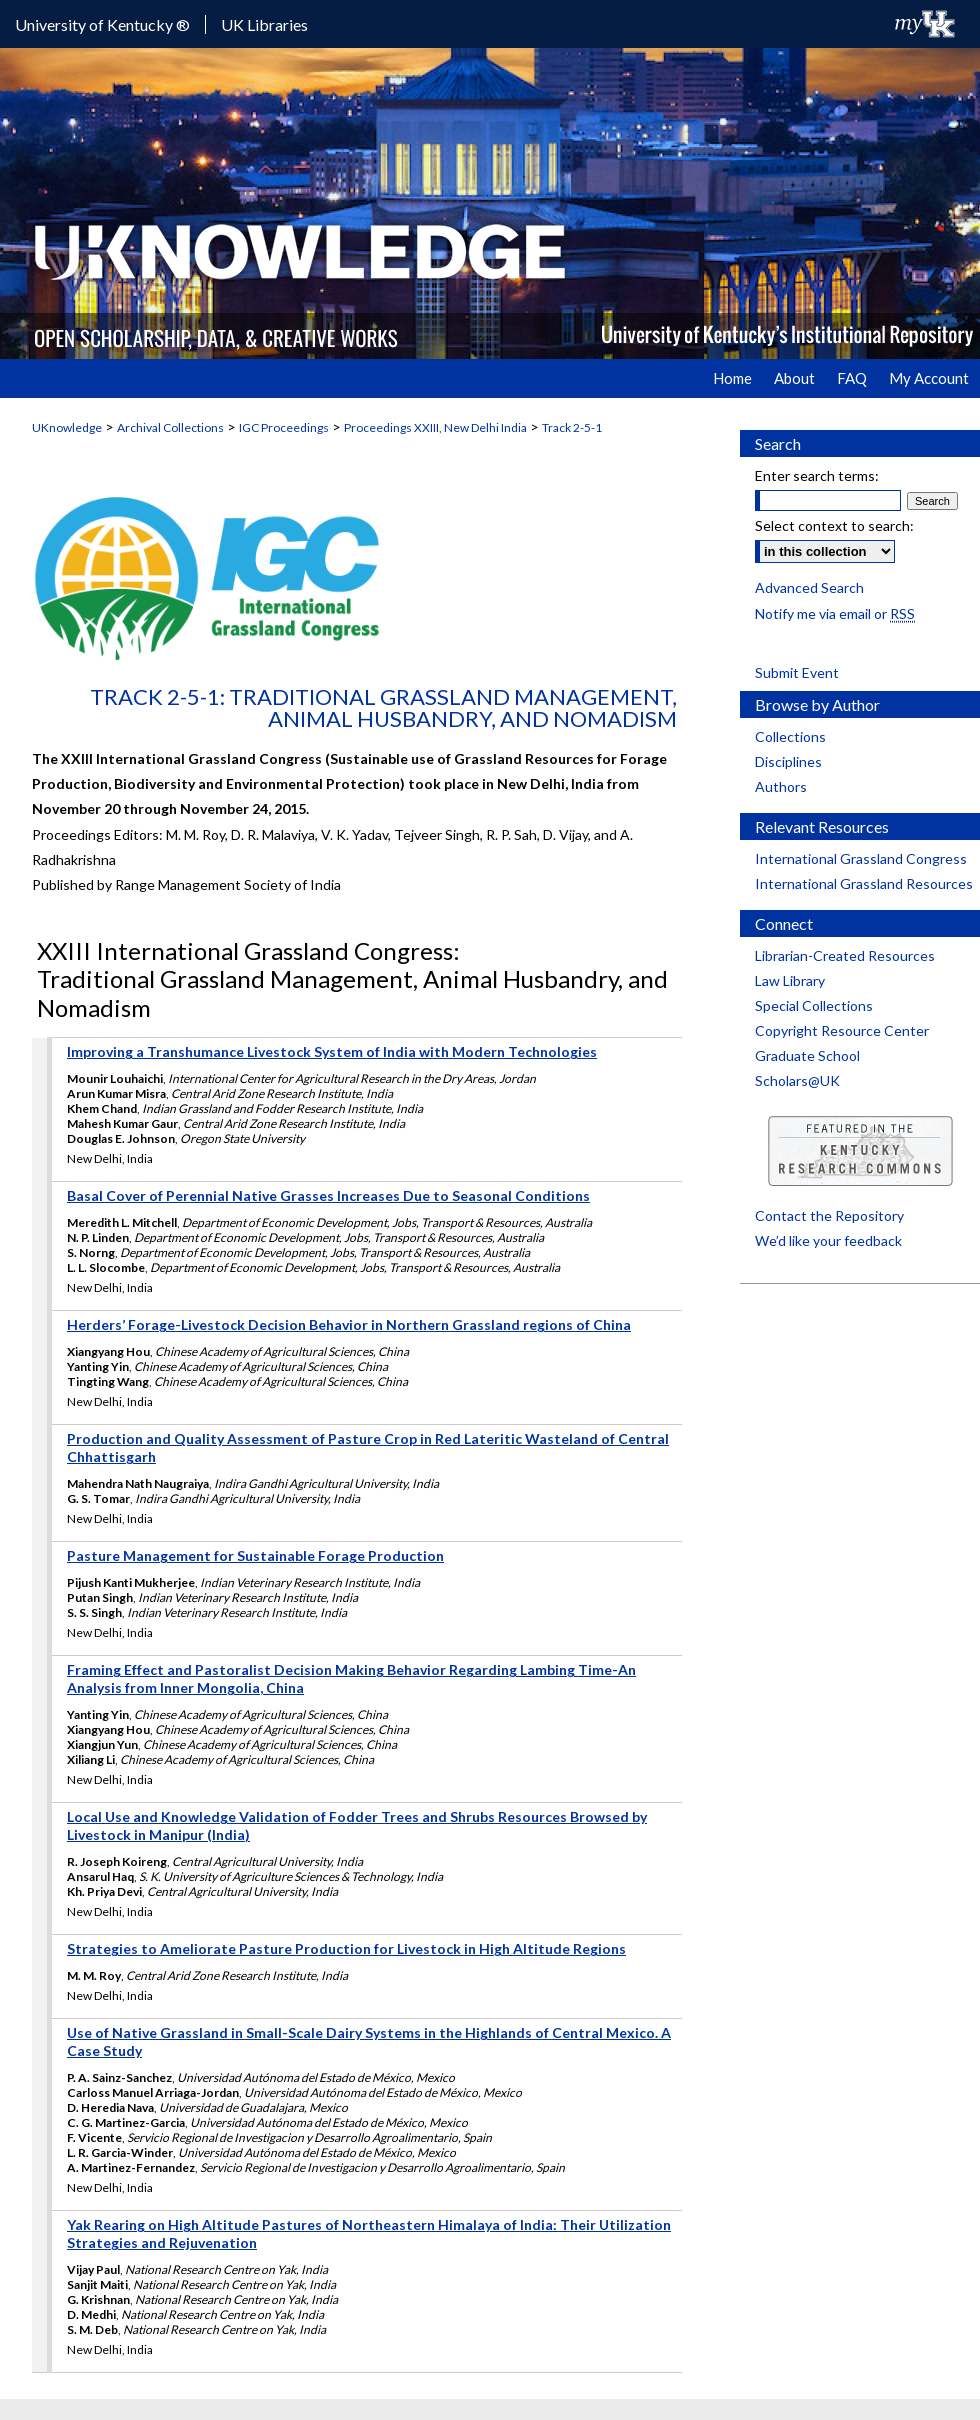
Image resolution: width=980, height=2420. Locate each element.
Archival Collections (170, 427)
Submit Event (797, 672)
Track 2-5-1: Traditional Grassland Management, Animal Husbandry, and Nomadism (383, 707)
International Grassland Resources (864, 883)
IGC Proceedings (284, 427)
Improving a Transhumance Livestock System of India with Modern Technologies (332, 1051)
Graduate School (807, 1055)
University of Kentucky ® (102, 24)
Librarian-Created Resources (845, 955)
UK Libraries (264, 24)
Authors (781, 786)
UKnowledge (67, 427)
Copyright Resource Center (842, 1030)
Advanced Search (809, 587)
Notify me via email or (835, 613)
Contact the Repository (829, 1215)
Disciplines (788, 761)
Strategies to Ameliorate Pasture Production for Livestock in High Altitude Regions (346, 1948)
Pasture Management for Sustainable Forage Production (255, 1555)
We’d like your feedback (828, 1240)
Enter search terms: (817, 475)
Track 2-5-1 (572, 427)
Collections (790, 736)
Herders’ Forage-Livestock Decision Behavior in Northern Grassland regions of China (349, 1324)
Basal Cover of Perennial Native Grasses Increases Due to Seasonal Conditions (328, 1195)
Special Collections (814, 1005)
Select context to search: (834, 525)
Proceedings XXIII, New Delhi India (435, 427)
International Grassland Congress (861, 858)
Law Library (790, 980)
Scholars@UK (797, 1080)
